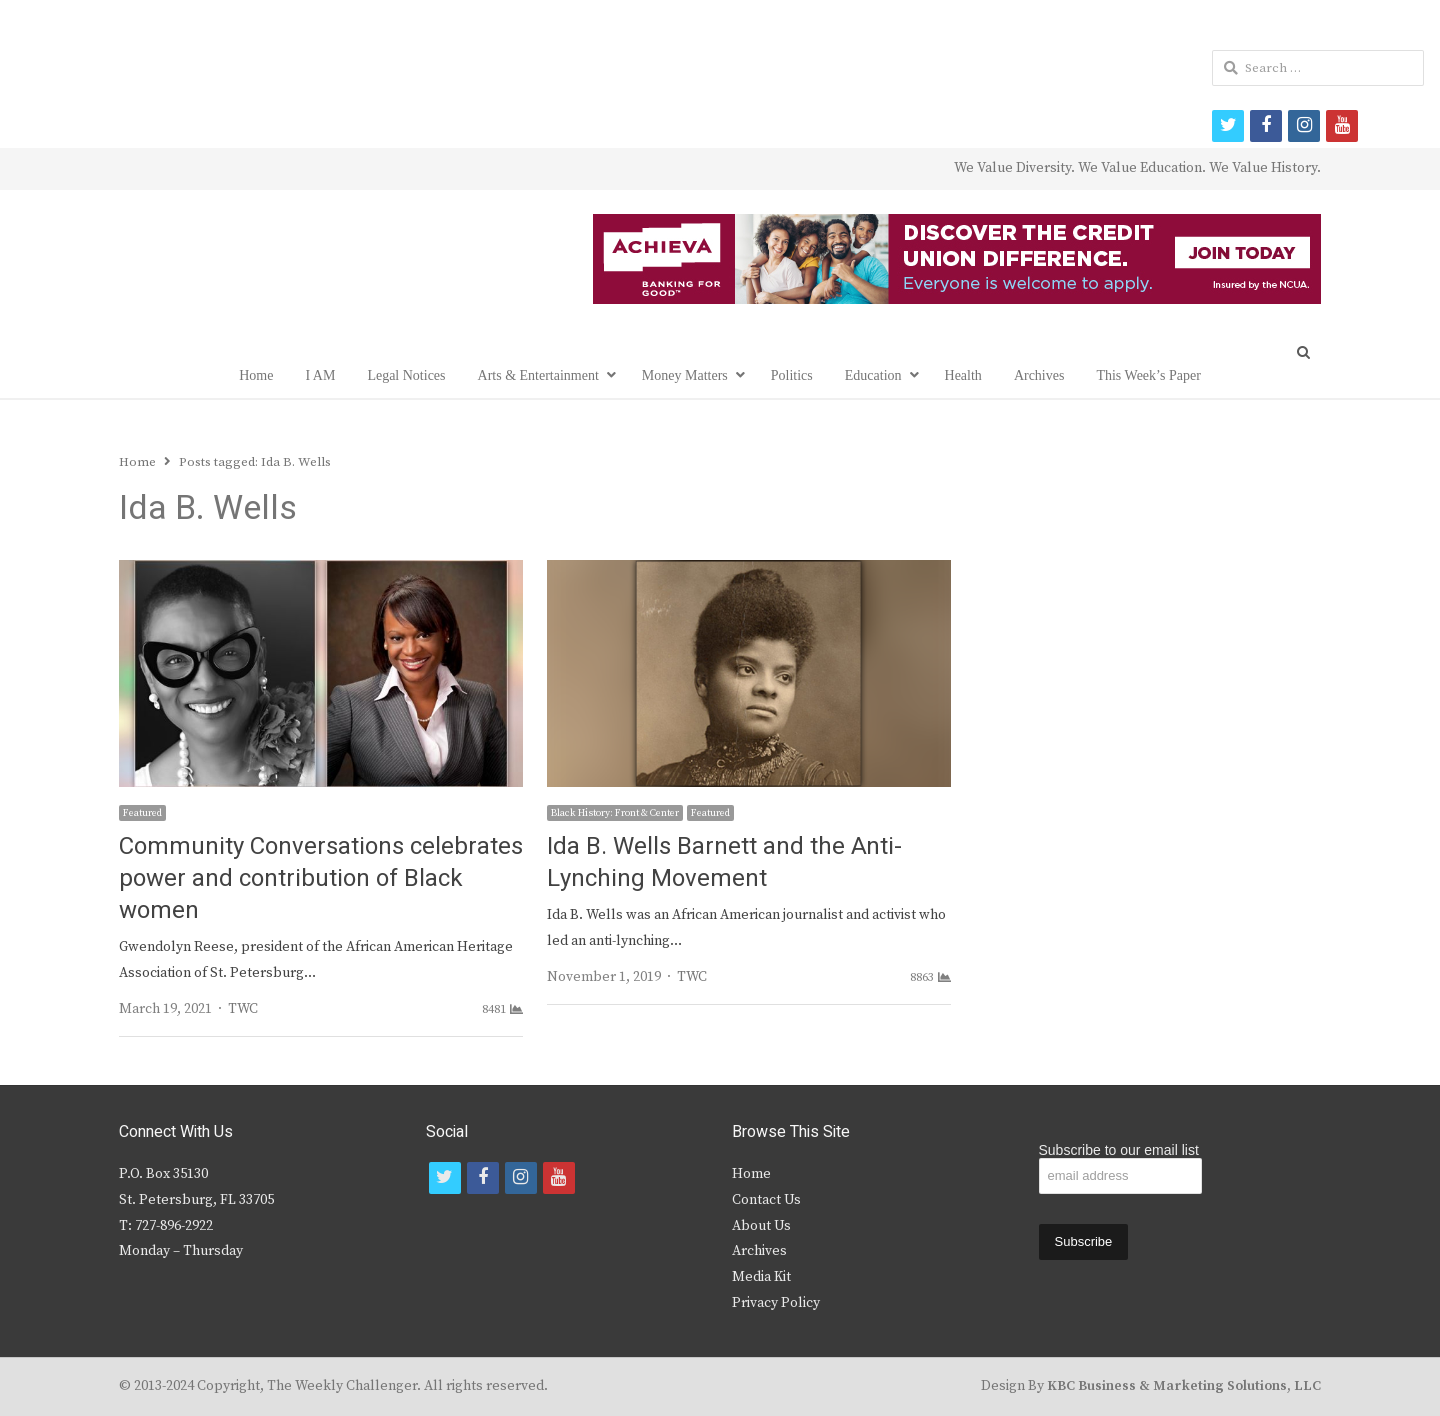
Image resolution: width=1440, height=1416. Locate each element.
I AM (320, 375)
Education (873, 375)
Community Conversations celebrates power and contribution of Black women (321, 878)
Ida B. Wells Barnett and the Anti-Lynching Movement (724, 862)
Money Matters (685, 375)
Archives (1039, 375)
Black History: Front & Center (615, 813)
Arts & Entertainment (538, 375)
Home (256, 375)
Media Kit (761, 1277)
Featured (142, 813)
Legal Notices (406, 375)
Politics (792, 375)
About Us (761, 1226)
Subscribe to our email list (1119, 1150)
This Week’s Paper (1148, 375)
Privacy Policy (776, 1303)
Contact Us (766, 1200)
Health (963, 375)
